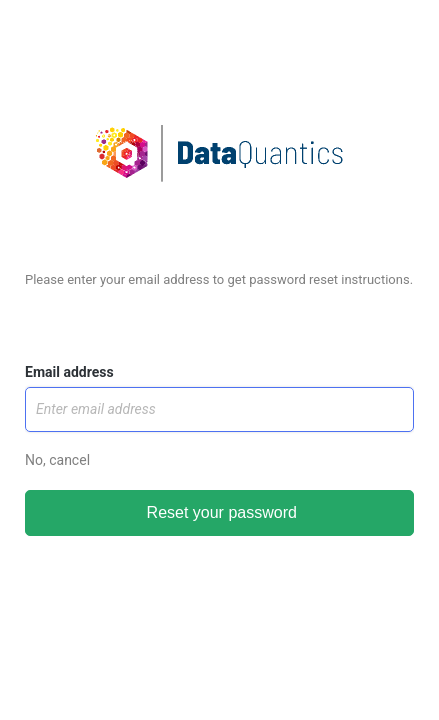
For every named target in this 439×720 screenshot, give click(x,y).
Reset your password (219, 512)
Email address (69, 372)
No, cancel (57, 460)
